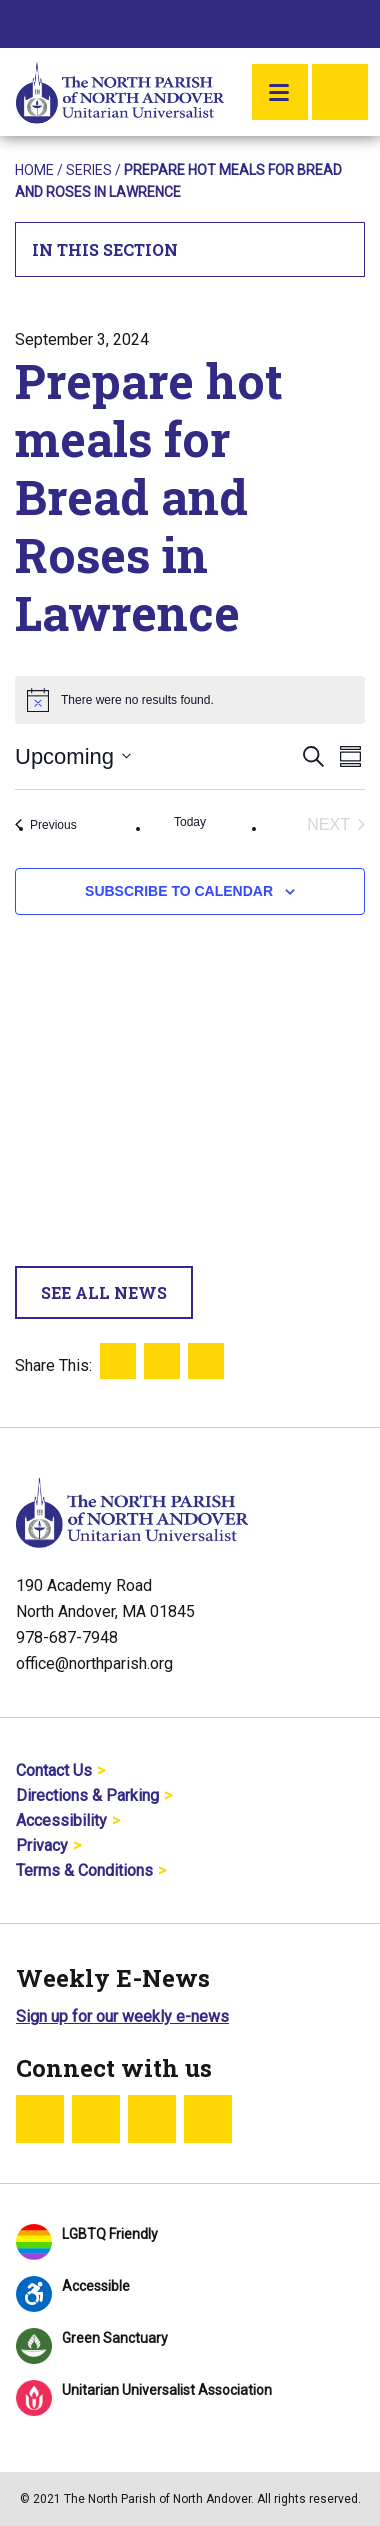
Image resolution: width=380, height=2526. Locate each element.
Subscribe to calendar (179, 891)
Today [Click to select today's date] (190, 822)
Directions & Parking (87, 1795)
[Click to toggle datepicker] (73, 756)
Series (89, 170)
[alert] (190, 700)
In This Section (190, 249)
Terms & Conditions (84, 1870)
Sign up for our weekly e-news (122, 2016)
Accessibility (61, 1820)
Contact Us (54, 1770)
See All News (104, 1292)
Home (34, 170)
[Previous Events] (46, 825)
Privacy (42, 1845)
